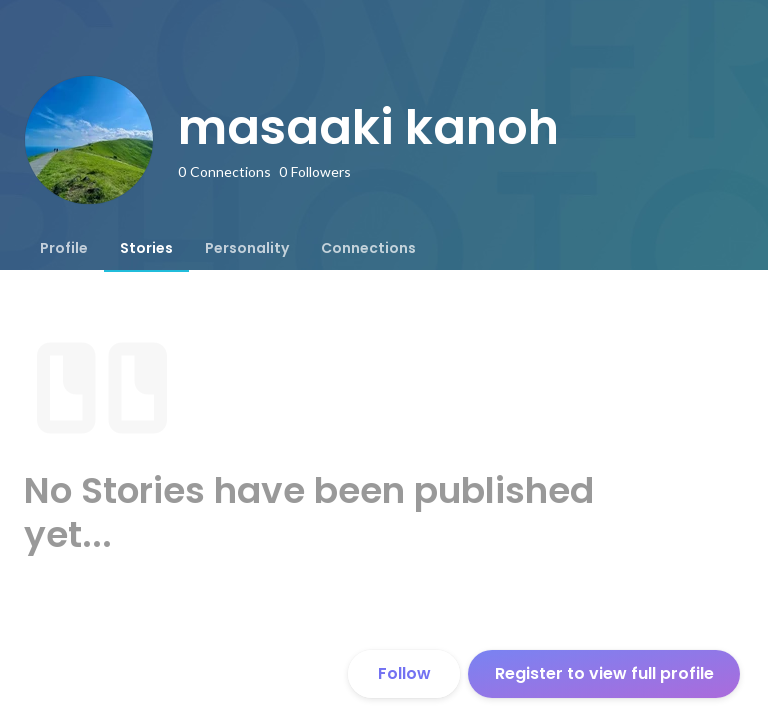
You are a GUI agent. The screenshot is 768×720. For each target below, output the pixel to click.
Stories (146, 248)
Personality (247, 248)
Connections (368, 248)
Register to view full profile (604, 673)
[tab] (64, 248)
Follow (404, 673)
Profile (64, 248)
